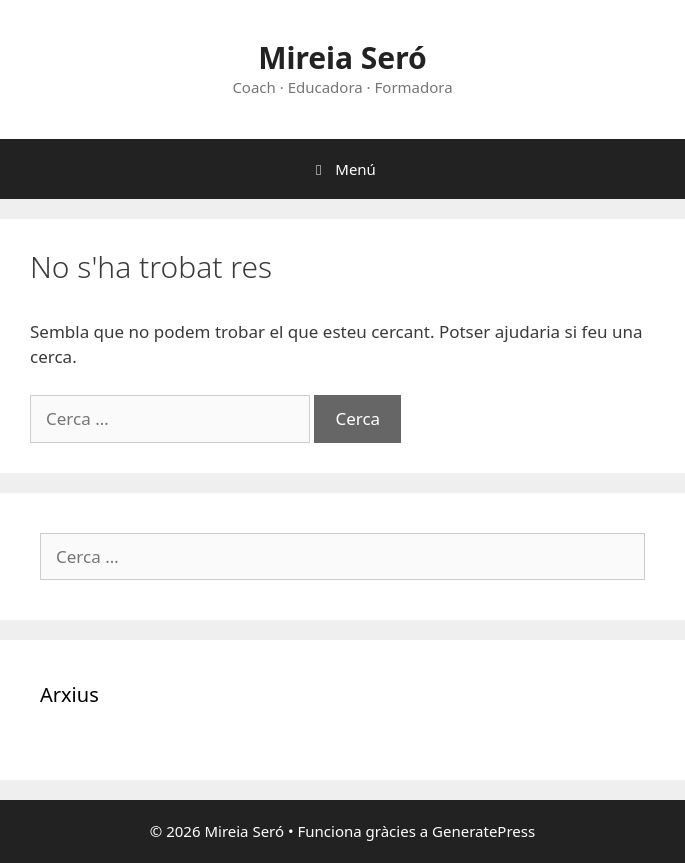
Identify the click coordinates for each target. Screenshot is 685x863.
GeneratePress (483, 831)
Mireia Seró (342, 57)
